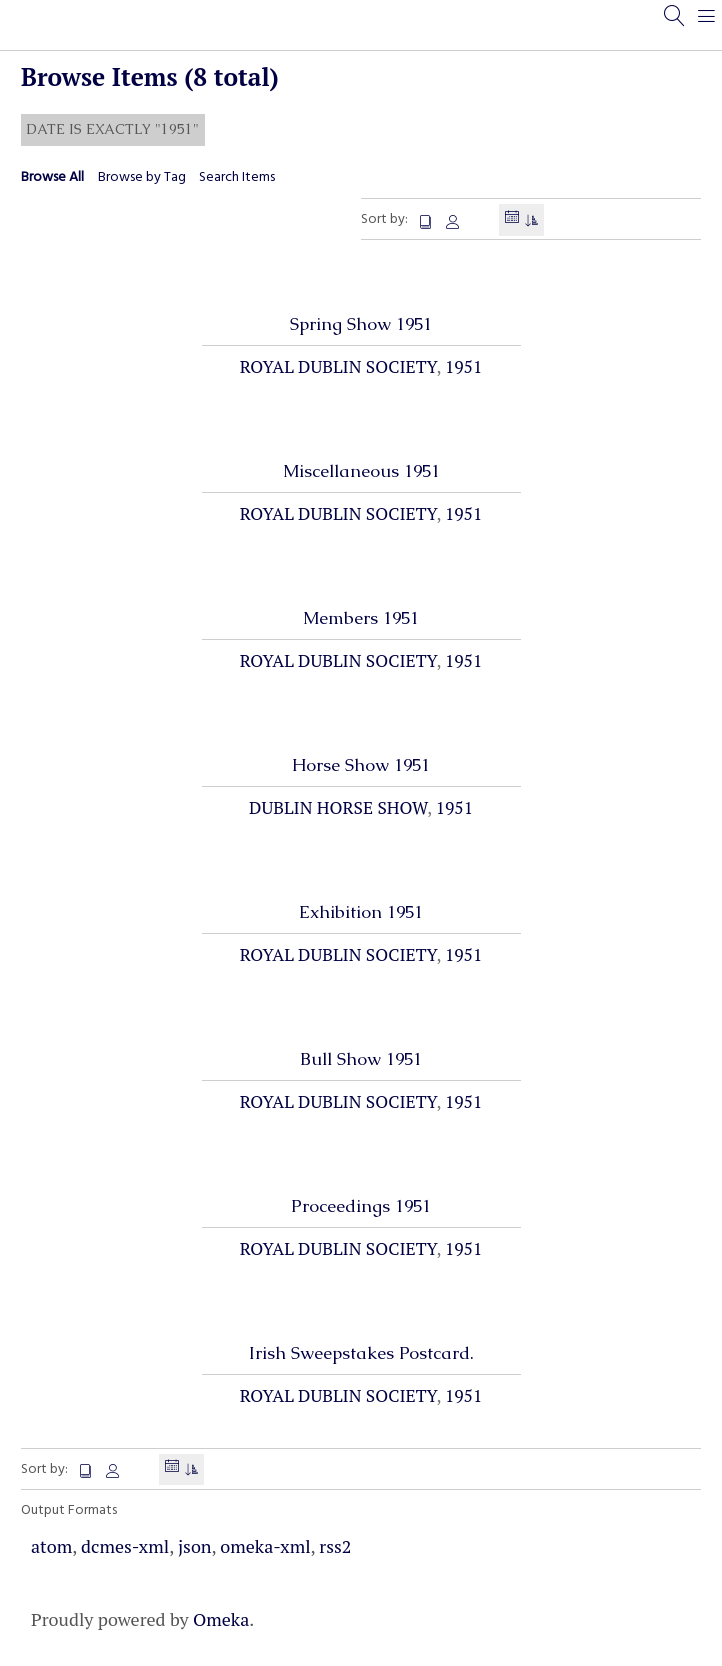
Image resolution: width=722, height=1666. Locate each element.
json (195, 1546)
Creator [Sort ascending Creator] (453, 222)
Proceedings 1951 (361, 1206)
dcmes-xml (125, 1546)
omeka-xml (265, 1546)
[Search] (675, 25)
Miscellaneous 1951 (361, 471)
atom (51, 1546)
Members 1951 (361, 618)
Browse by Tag (142, 177)
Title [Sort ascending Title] (427, 222)
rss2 (335, 1546)
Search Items (237, 177)
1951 (463, 366)
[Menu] (707, 25)
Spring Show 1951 (361, 324)
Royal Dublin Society (338, 366)
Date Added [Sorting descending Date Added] (512, 219)
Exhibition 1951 (361, 912)
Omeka (221, 1619)
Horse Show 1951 (361, 765)
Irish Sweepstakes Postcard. (361, 1353)
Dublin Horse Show (338, 807)
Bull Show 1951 (361, 1059)
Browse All (52, 177)
